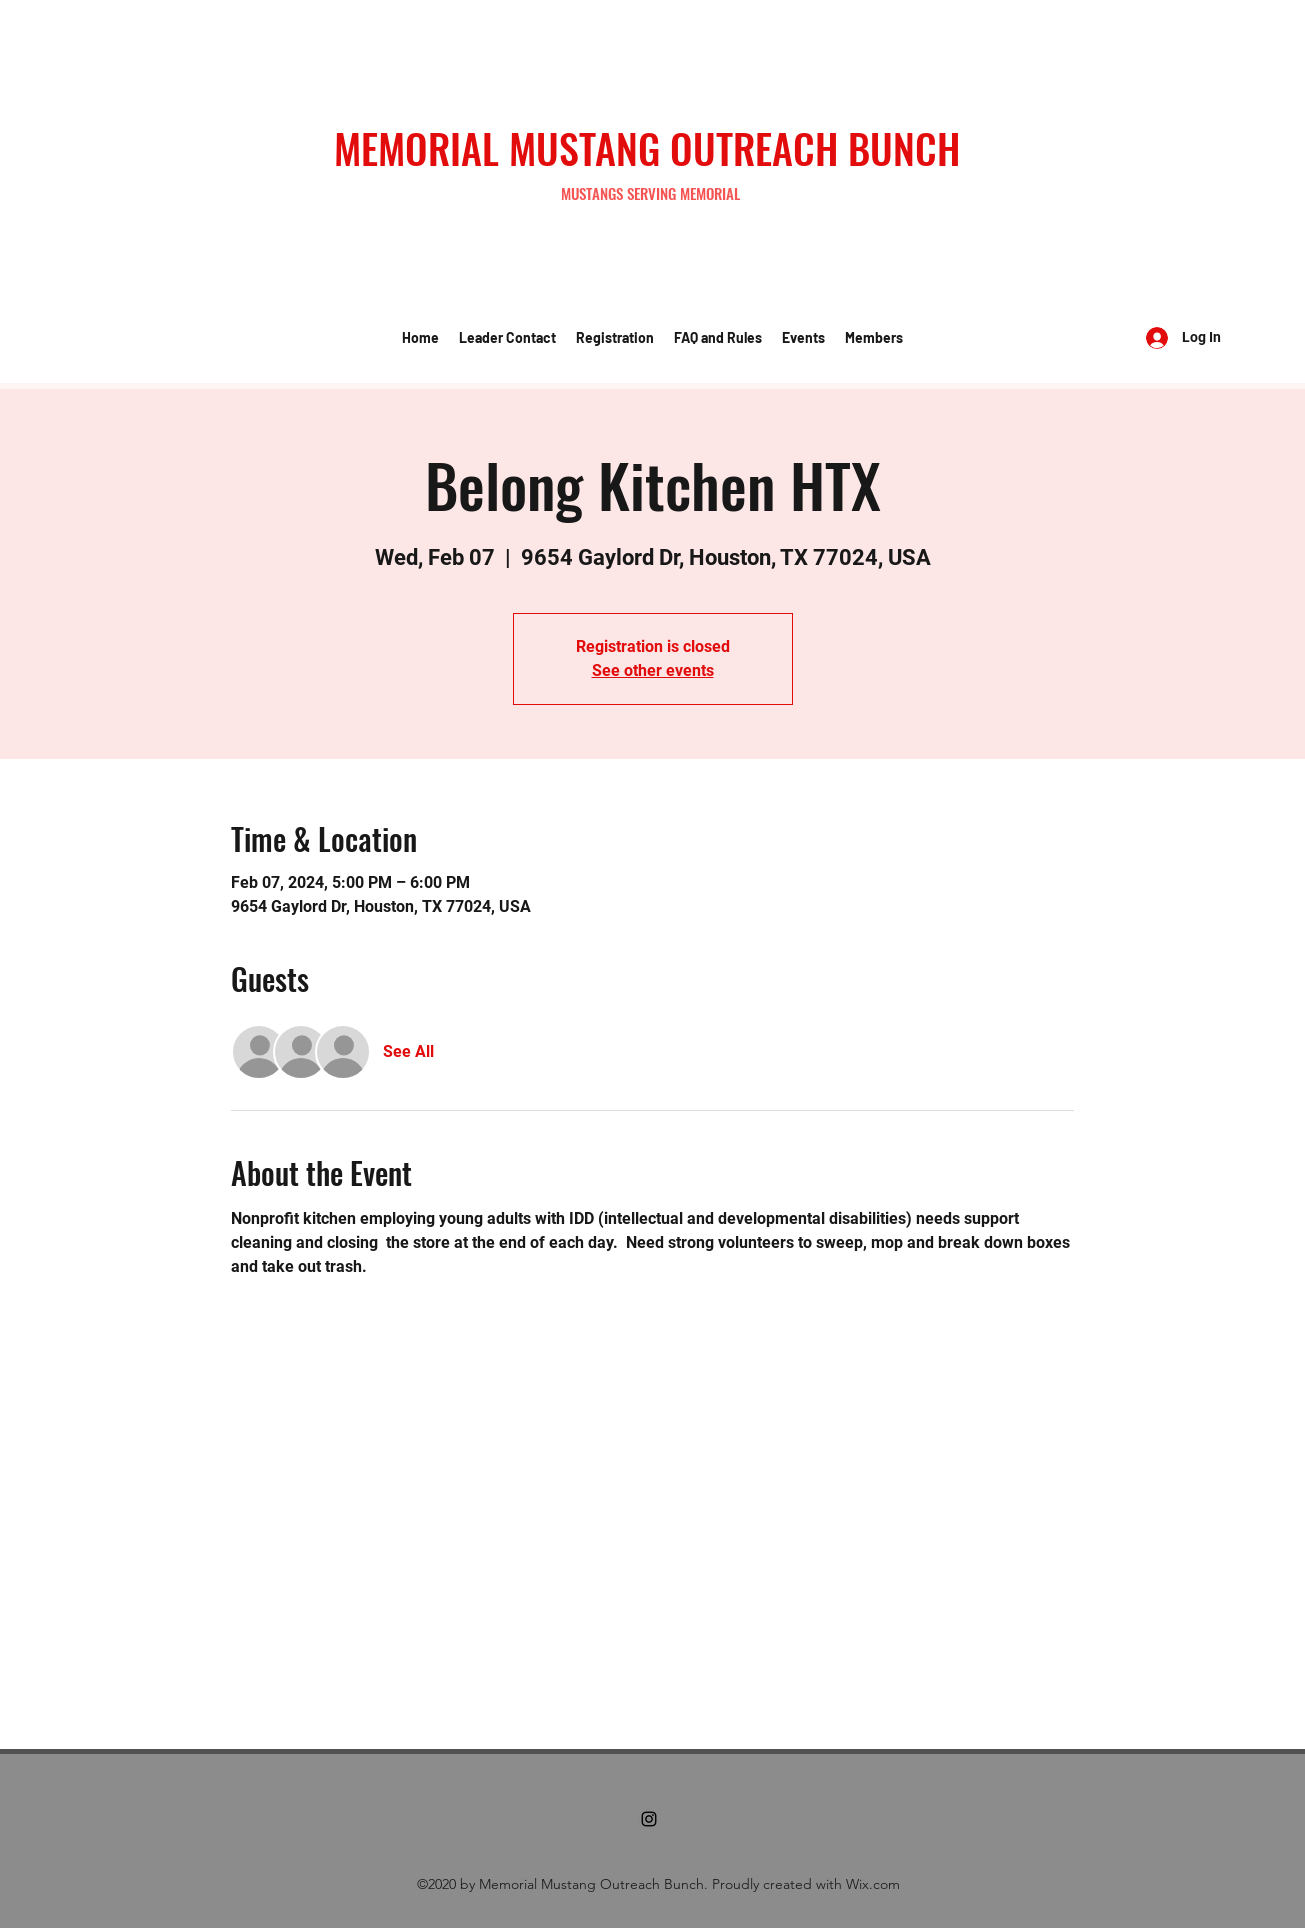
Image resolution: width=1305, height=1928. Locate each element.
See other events (653, 670)
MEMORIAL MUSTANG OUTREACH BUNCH (647, 148)
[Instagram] (649, 1819)
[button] (507, 338)
